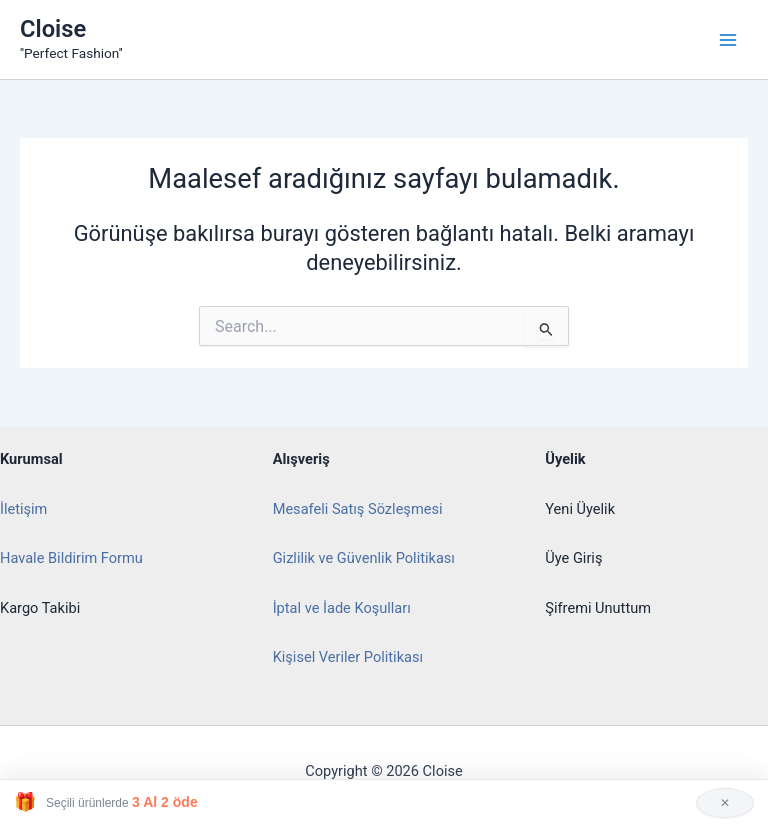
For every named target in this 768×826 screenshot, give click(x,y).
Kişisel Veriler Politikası (348, 657)
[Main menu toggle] (728, 39)
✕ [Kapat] (725, 803)
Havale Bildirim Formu (71, 558)
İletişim (23, 509)
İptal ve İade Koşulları (342, 608)
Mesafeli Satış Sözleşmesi (358, 509)
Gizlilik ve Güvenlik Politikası (364, 558)
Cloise (53, 29)
